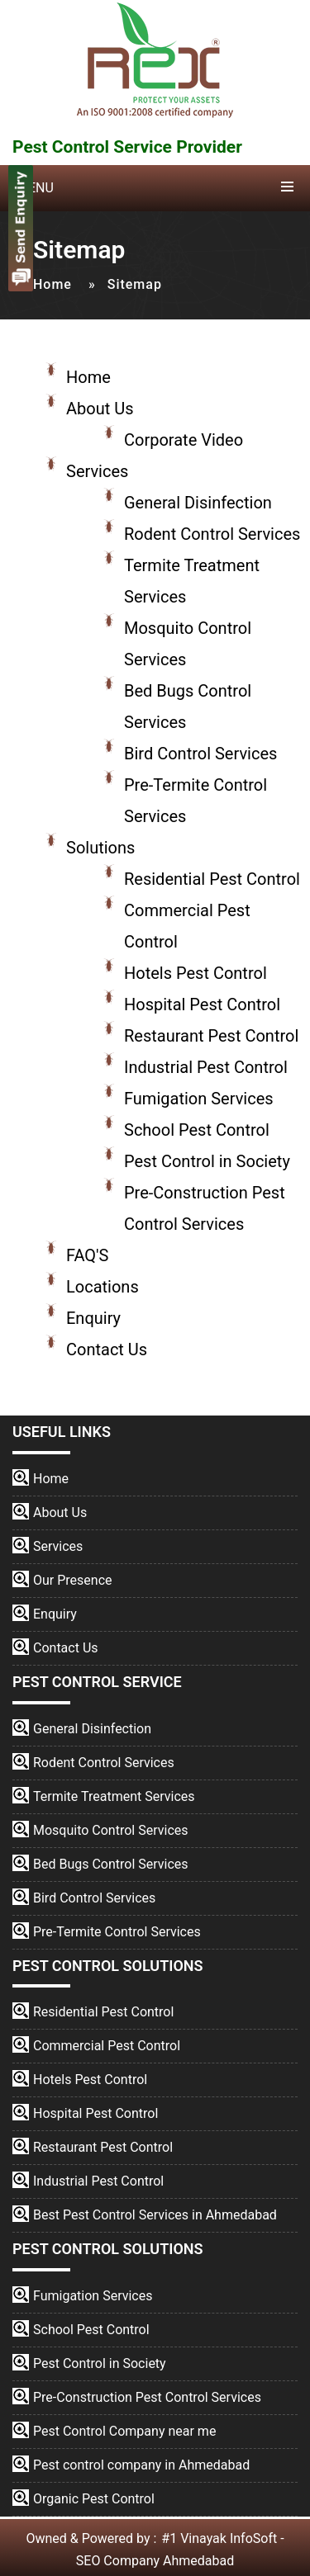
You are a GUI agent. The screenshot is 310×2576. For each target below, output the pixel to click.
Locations (102, 1287)
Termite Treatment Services (114, 1796)
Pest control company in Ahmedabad (141, 2465)
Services (97, 471)
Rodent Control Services (212, 534)
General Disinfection (198, 503)
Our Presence (72, 1580)
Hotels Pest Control (195, 973)
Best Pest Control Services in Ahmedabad (155, 2215)
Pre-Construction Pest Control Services (147, 2397)
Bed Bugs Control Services (110, 1864)
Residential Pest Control (212, 879)
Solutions (100, 848)
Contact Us (106, 1349)
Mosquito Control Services (110, 1830)
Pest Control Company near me (124, 2431)
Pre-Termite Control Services (117, 1932)
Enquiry (93, 1318)
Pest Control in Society (207, 1161)
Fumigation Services (199, 1098)
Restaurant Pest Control (211, 1036)
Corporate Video (183, 440)
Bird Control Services (200, 753)
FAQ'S (87, 1255)
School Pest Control (196, 1130)
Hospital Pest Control (202, 1004)
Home (52, 284)
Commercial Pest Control (106, 2046)
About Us (100, 408)
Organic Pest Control (94, 2499)
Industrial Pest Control (206, 1067)
